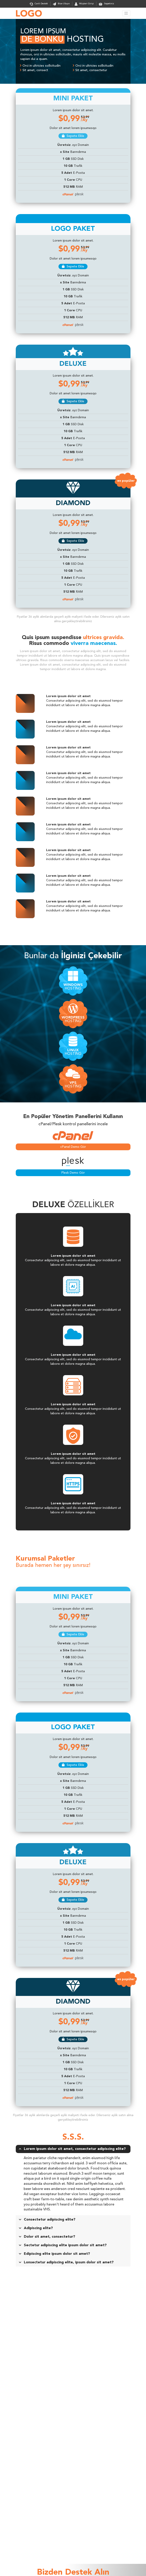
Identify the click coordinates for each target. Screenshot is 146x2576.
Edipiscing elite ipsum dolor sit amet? (57, 2254)
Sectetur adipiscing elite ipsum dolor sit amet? (65, 2245)
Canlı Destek (41, 3)
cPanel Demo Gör (73, 1146)
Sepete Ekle (73, 136)
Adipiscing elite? (38, 2228)
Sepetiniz (106, 3)
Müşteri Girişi (86, 3)
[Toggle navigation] (126, 13)
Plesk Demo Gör (73, 1172)
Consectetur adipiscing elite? (49, 2219)
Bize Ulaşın (64, 3)
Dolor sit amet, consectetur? (49, 2237)
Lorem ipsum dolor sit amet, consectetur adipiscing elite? (75, 2149)
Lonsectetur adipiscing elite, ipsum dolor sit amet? (69, 2262)
